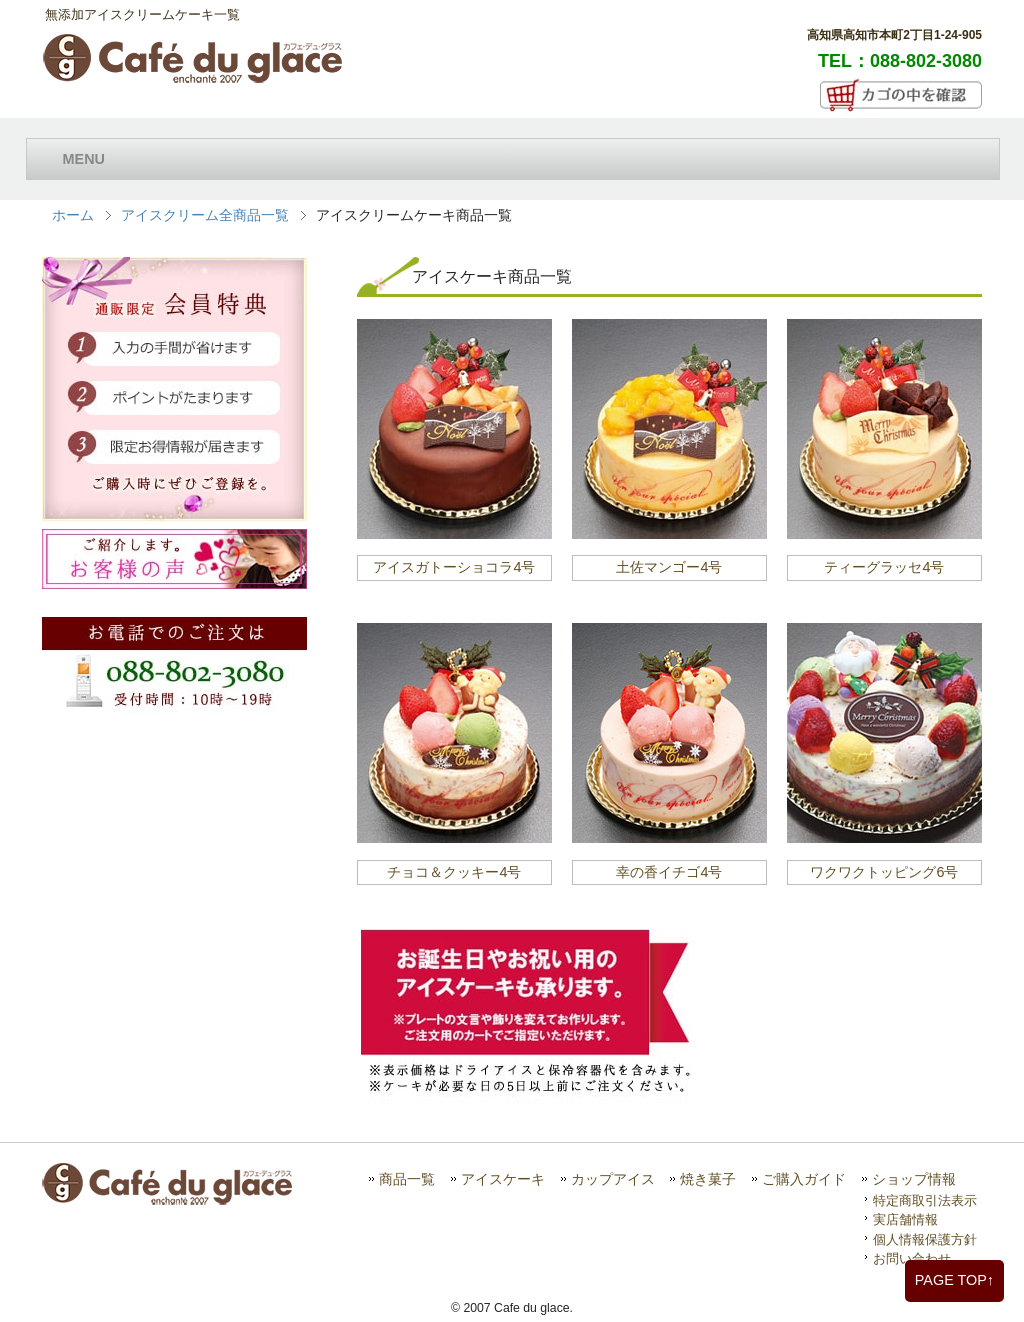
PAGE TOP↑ (954, 1280)
